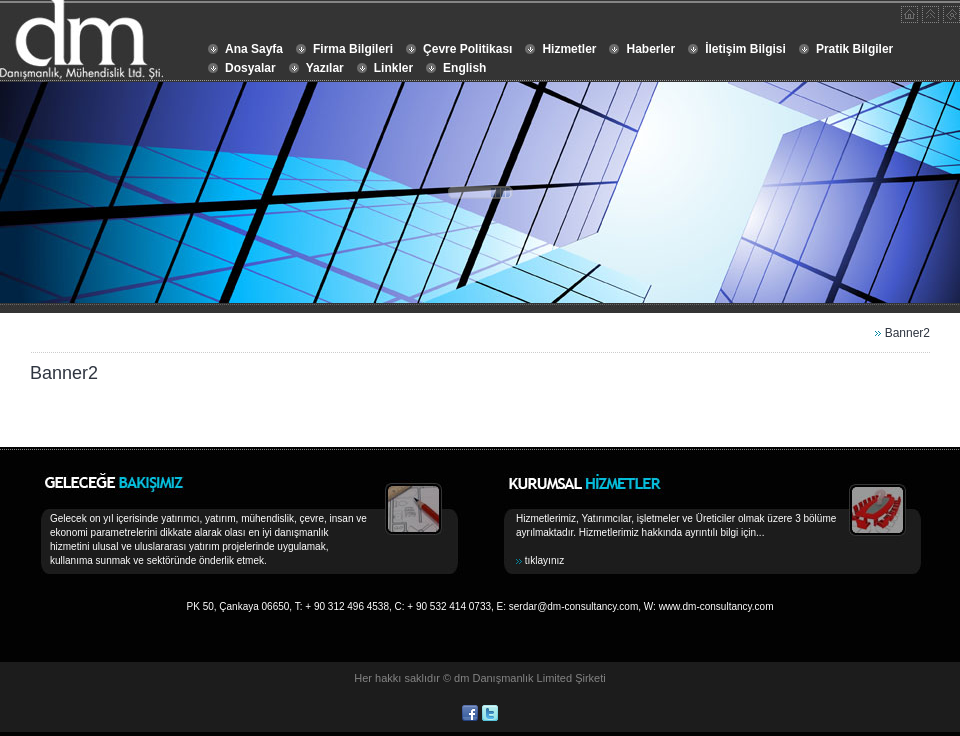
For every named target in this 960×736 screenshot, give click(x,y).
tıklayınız (544, 560)
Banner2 (907, 333)
